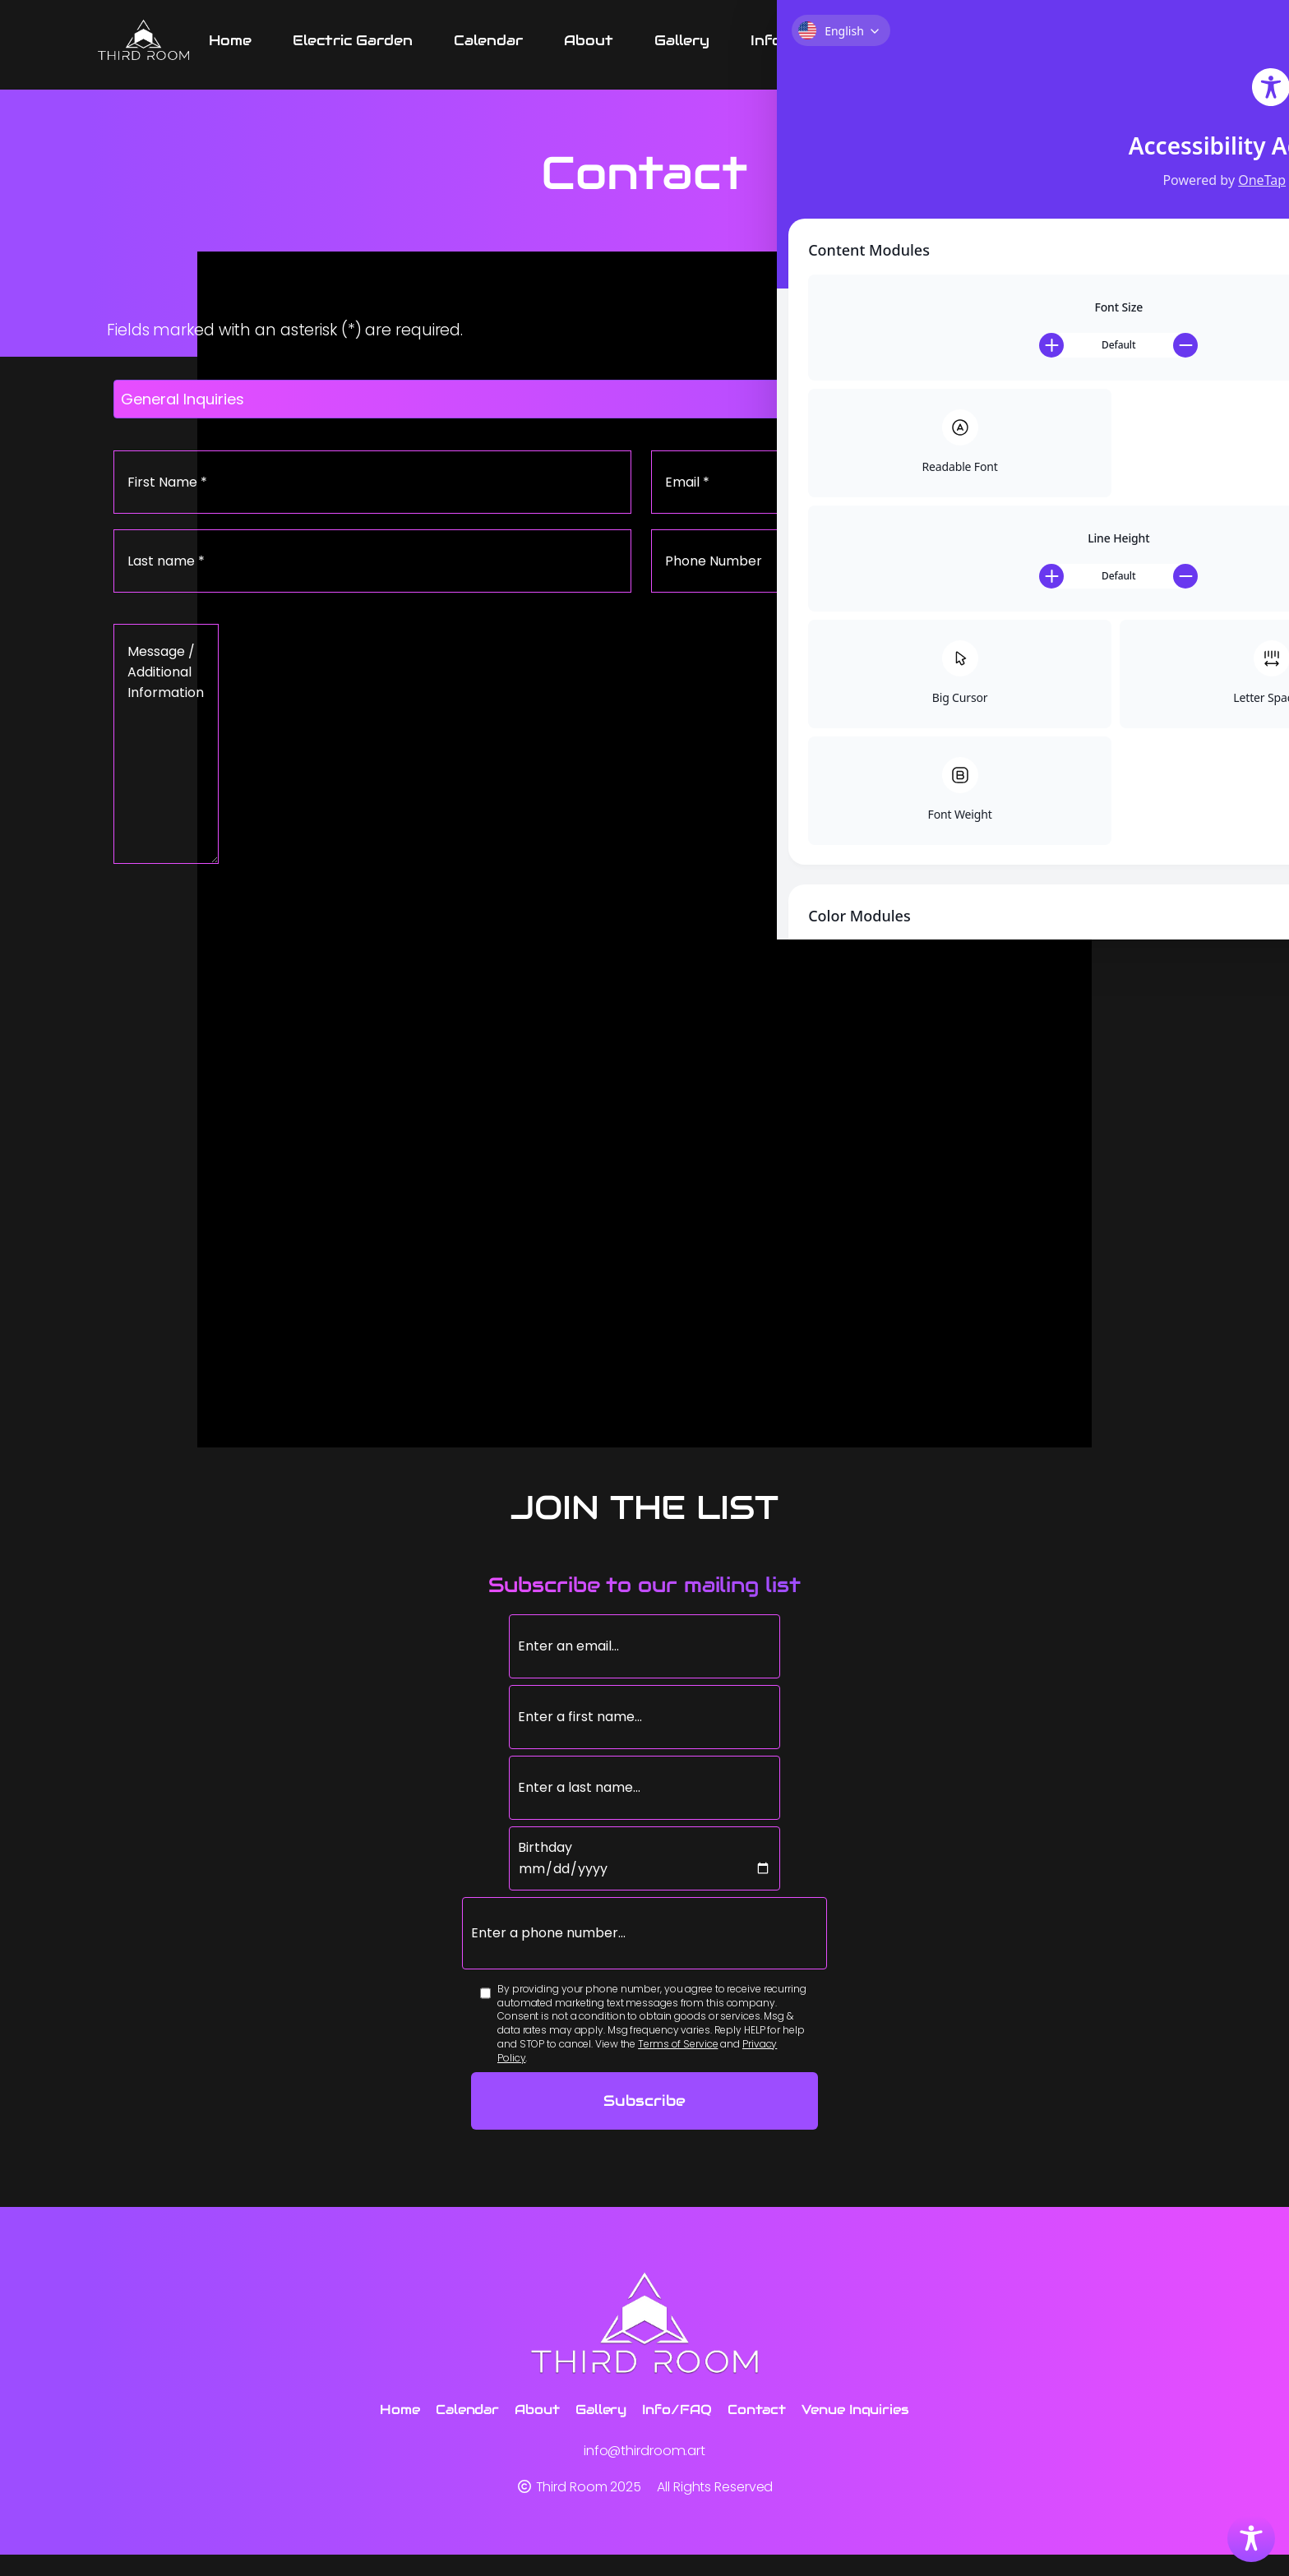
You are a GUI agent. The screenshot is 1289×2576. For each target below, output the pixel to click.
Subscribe (644, 2134)
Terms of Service (678, 2077)
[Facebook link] (1150, 41)
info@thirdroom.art (644, 2470)
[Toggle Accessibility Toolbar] (1251, 2538)
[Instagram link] (1185, 41)
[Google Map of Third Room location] (644, 1184)
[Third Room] (143, 40)
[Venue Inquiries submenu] (1095, 41)
